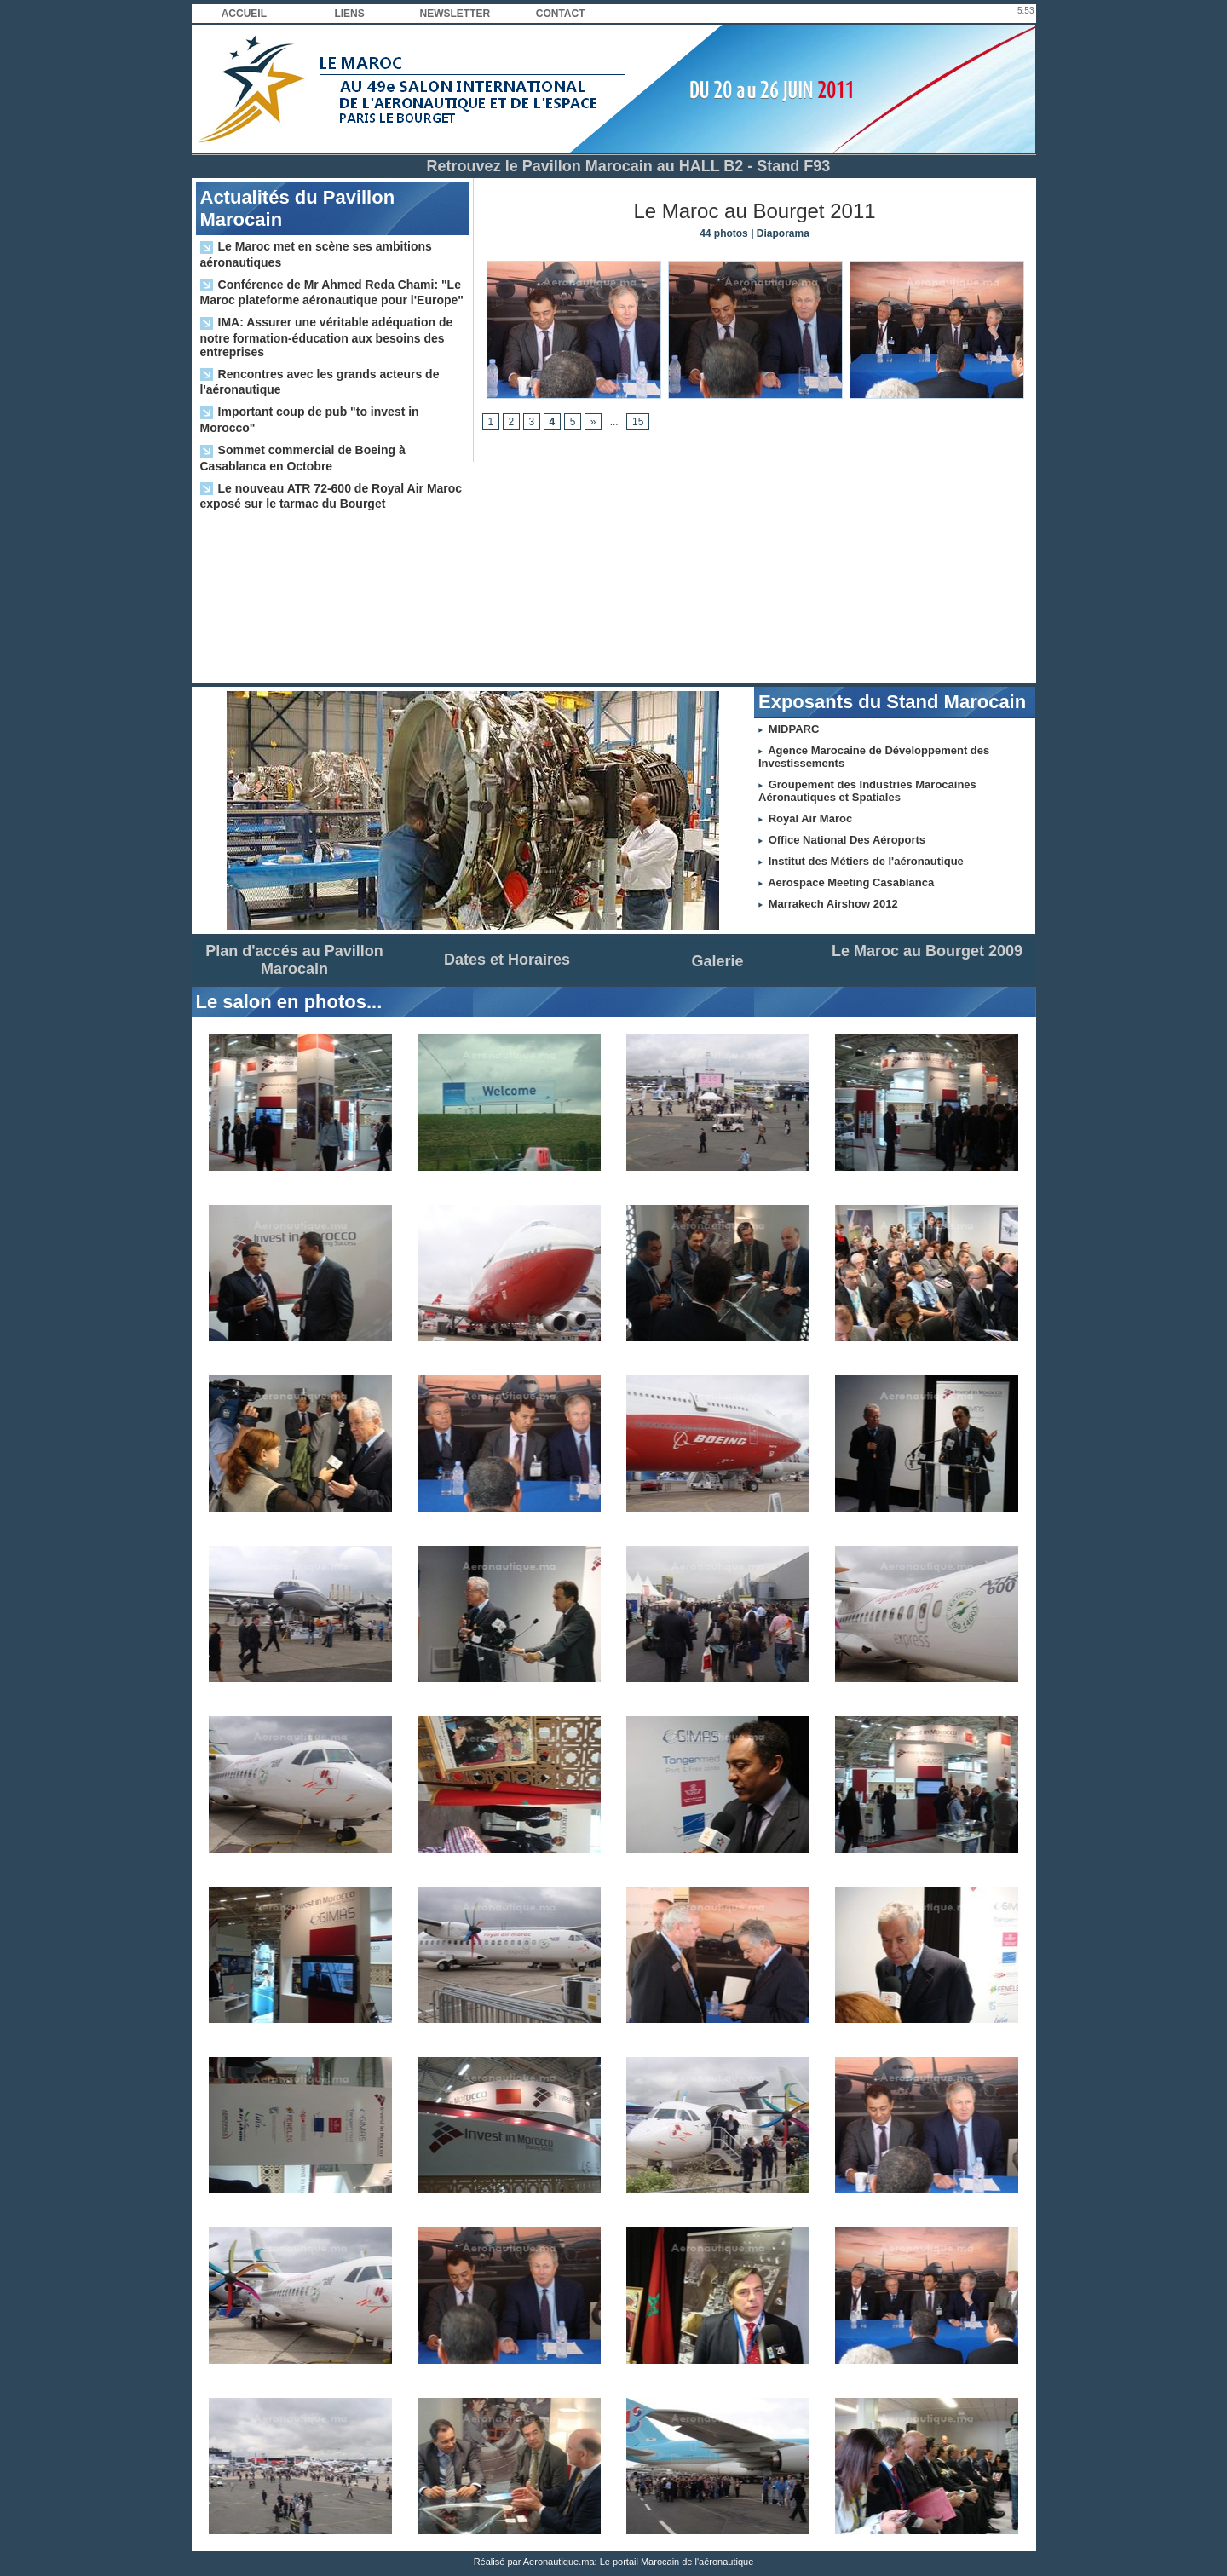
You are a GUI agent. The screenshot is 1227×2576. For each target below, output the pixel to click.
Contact (560, 14)
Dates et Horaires (507, 959)
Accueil (244, 14)
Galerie (717, 961)
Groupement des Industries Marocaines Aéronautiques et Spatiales (867, 791)
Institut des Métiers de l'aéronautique (866, 861)
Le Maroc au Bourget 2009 (927, 951)
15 (637, 422)
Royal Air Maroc (811, 818)
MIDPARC (794, 729)
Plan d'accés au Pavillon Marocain (294, 959)
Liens (349, 14)
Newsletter (455, 14)
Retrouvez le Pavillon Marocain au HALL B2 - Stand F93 (629, 166)
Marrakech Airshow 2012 (833, 903)
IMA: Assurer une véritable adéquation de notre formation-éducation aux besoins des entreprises (326, 337)
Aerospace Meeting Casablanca (851, 882)
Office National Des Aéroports (847, 839)
